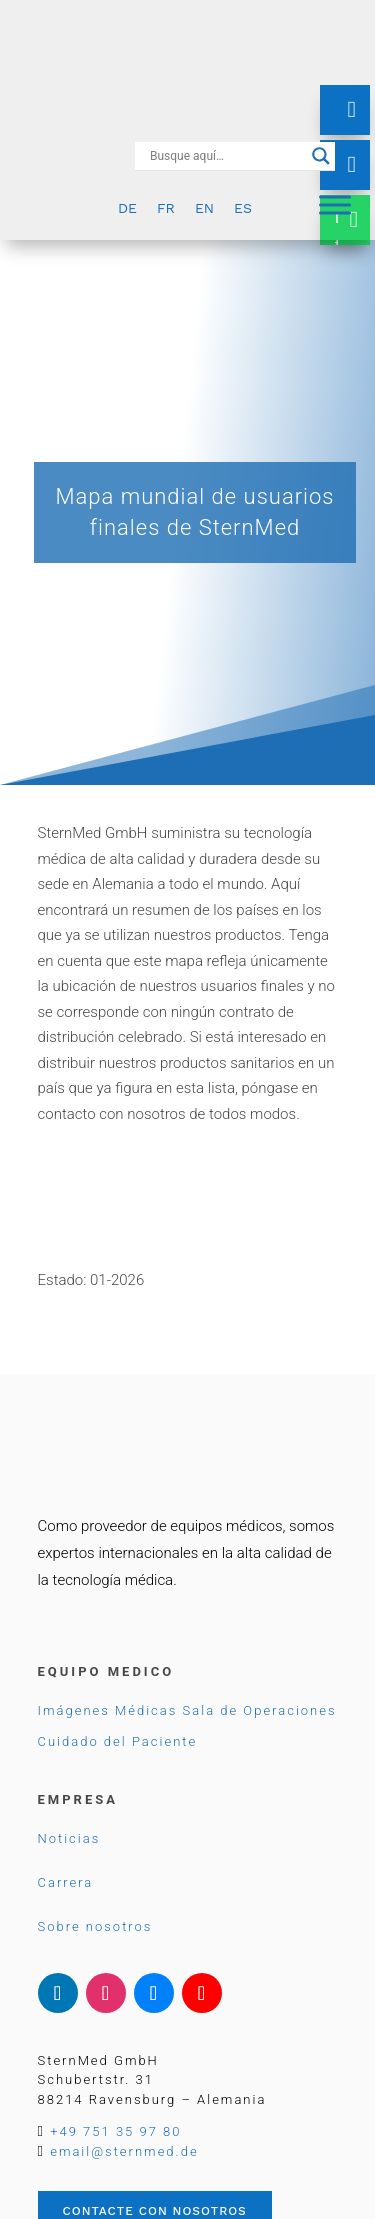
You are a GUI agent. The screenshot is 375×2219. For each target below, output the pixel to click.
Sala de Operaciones (260, 1710)
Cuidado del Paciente (118, 1741)
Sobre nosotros (95, 1926)
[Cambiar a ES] (243, 207)
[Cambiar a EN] (204, 207)
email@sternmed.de (124, 2151)
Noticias (69, 1838)
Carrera (66, 1882)
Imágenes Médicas (108, 1710)
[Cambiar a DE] (127, 207)
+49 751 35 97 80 (115, 2131)
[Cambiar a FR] (166, 207)
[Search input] (226, 156)
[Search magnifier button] (321, 156)
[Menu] (335, 204)
